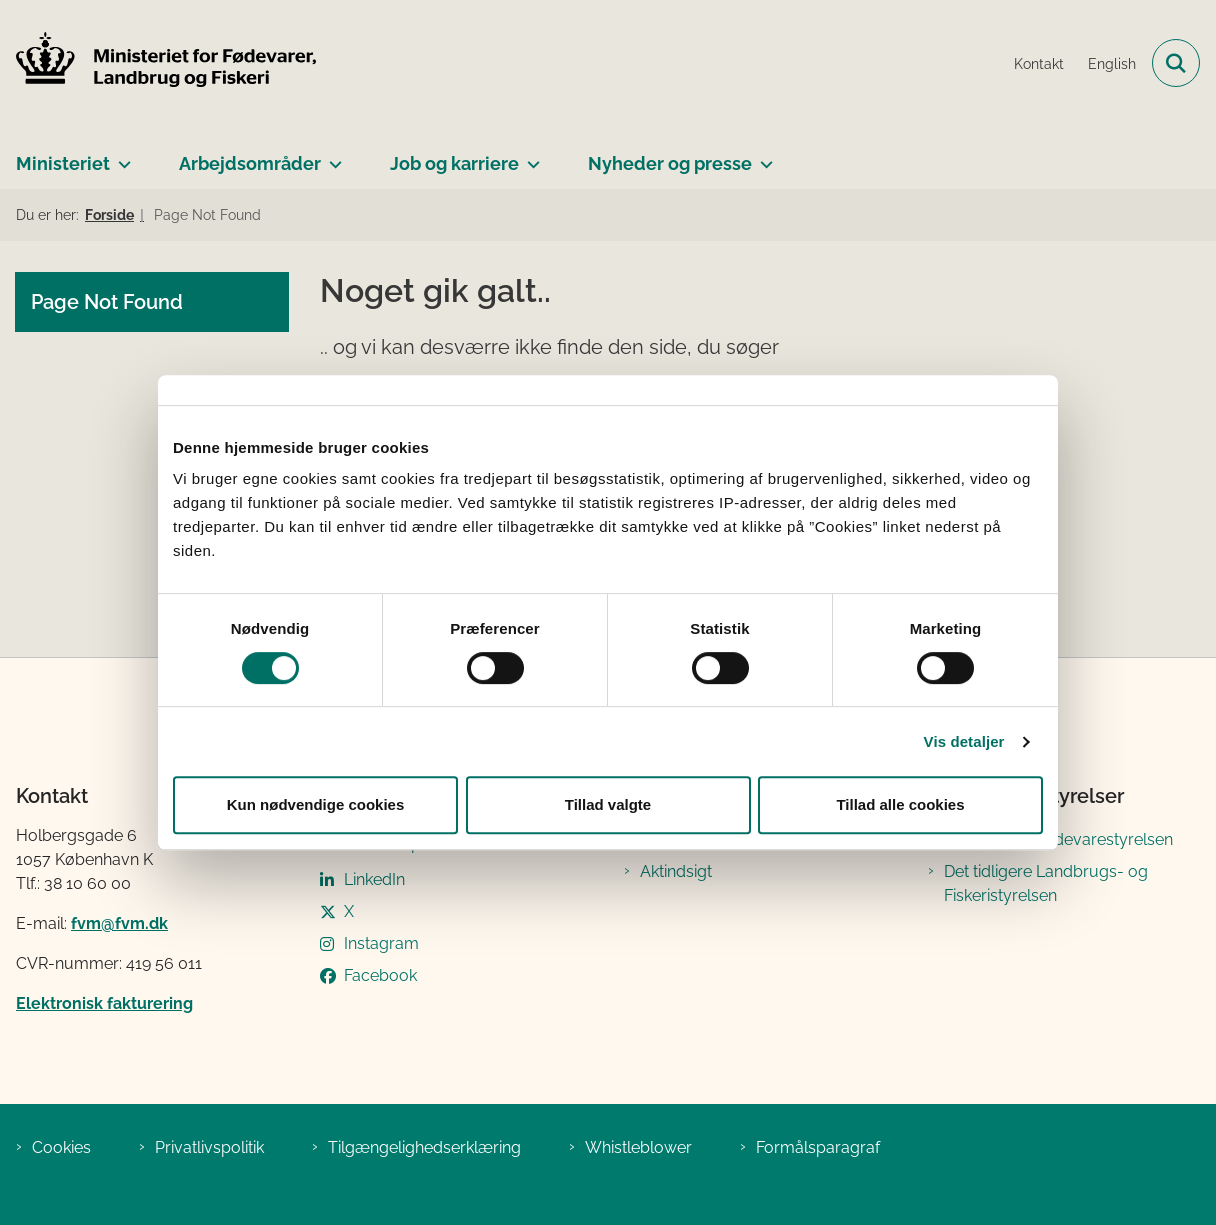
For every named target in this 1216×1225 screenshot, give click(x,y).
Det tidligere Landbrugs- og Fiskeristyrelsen (1046, 883)
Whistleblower (638, 1147)
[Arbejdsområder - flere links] (331, 156)
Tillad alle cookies (900, 804)
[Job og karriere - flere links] (529, 156)
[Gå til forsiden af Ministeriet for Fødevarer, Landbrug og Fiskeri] (158, 63)
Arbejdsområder (250, 163)
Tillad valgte (608, 804)
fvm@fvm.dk (119, 923)
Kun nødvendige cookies (316, 804)
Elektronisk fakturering (104, 1003)
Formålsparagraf (818, 1147)
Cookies (61, 1147)
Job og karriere (454, 163)
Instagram (381, 943)
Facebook (380, 975)
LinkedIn (374, 879)
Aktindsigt (676, 871)
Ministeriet (63, 163)
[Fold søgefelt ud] (1176, 63)
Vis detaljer (964, 741)
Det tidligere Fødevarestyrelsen (1058, 839)
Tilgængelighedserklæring (424, 1147)
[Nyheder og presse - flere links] (762, 156)
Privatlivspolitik (209, 1147)
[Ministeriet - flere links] (120, 156)
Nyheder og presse (670, 163)
